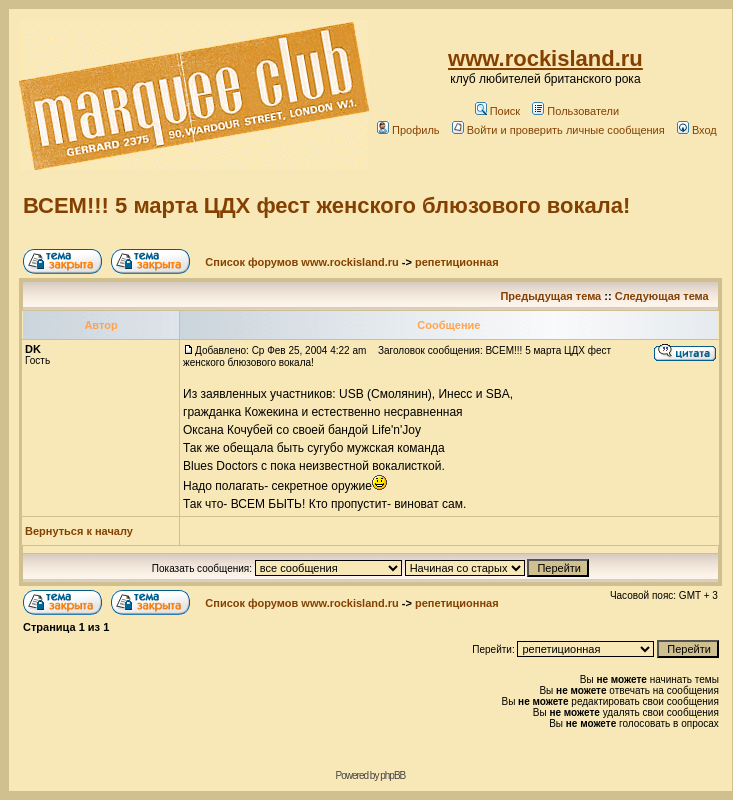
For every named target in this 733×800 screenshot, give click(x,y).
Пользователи (575, 111)
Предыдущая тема (550, 296)
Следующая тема (662, 296)
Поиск (497, 111)
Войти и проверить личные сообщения (558, 130)
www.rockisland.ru (545, 58)
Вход (697, 130)
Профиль (408, 130)
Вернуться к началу (79, 531)
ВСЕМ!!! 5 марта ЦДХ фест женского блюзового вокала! (326, 205)
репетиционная (457, 262)
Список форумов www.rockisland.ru (301, 262)
